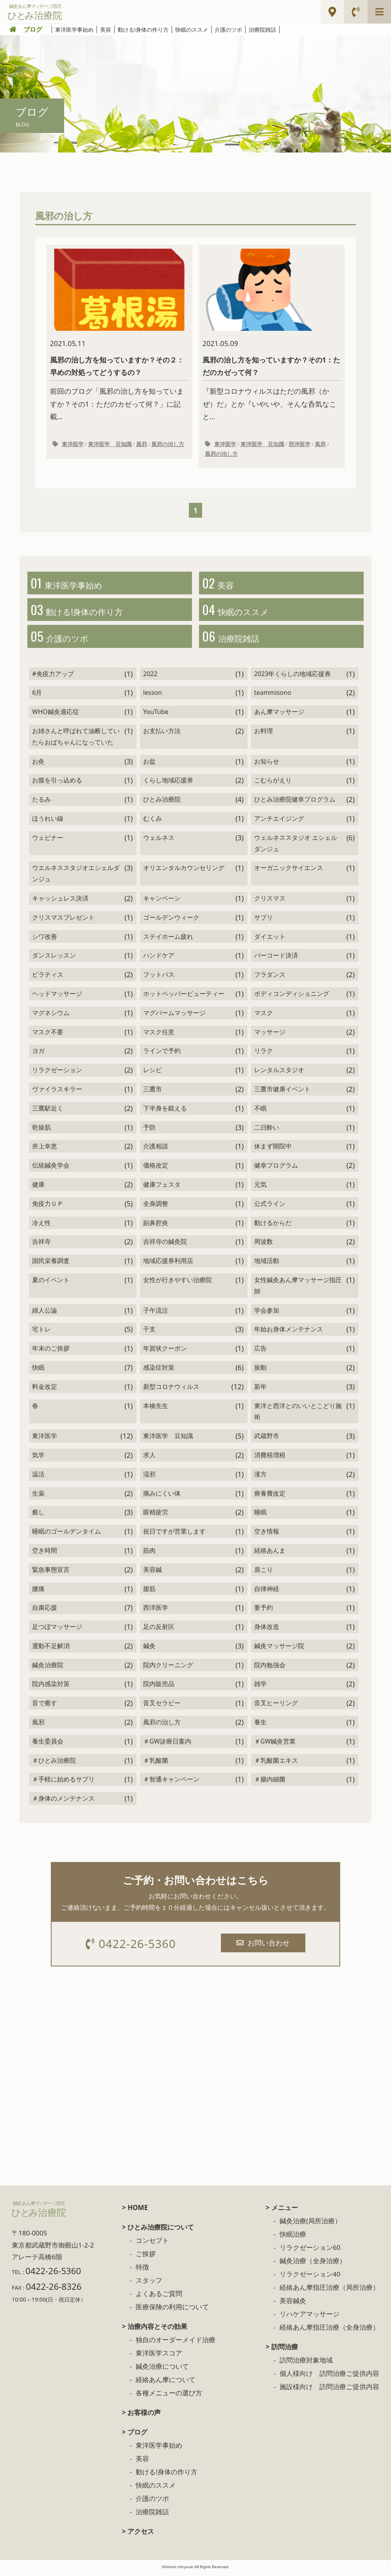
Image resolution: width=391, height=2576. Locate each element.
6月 (37, 696)
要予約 (263, 1611)
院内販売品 (158, 1687)
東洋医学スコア (159, 2356)
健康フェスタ (162, 1187)
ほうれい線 (47, 822)
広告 (260, 1351)
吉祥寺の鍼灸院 (165, 1245)
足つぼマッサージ (57, 1630)
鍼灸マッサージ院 (279, 1649)
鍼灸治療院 (47, 1668)
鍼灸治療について (162, 2370)
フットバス (158, 978)
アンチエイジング (279, 822)
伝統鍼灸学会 (51, 1168)
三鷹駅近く (47, 1111)
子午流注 (155, 1313)
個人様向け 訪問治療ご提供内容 (329, 2377)
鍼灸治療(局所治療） (310, 2224)
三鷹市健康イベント (282, 1092)
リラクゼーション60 (310, 2251)
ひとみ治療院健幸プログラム (294, 802)
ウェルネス (158, 840)
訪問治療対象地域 (306, 2363)
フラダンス (269, 978)
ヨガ (38, 1054)
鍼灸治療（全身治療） (313, 2264)
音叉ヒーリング (276, 1706)
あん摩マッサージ (279, 715)
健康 (38, 1187)
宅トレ (41, 1332)
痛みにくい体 (162, 1496)
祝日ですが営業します (174, 1534)
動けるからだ (273, 1226)
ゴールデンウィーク (171, 920)
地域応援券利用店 (168, 1264)
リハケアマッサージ (309, 2317)
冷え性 (41, 1226)
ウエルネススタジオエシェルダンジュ (76, 877)
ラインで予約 (162, 1054)
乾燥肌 (41, 1130)
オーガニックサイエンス (288, 871)
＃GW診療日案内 (167, 1744)
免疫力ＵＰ (47, 1206)
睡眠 (260, 1515)
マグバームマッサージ (174, 1016)
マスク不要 (47, 1035)
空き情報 (266, 1534)
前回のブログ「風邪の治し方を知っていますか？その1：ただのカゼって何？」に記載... (119, 335)
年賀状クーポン (165, 1351)
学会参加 (266, 1313)
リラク (263, 1054)
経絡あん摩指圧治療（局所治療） (329, 2291)
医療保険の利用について (172, 2310)
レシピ (152, 1073)
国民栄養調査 (51, 1264)
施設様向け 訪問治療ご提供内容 (329, 2390)
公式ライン (269, 1206)
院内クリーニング (168, 1668)
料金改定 (44, 1389)
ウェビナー (47, 840)
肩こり (263, 1572)
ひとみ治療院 (162, 802)
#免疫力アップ (53, 677)
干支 (149, 1332)
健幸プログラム (276, 1168)
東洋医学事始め (74, 29)
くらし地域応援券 (168, 783)
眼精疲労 (155, 1515)
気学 (38, 1458)
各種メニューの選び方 (169, 2396)
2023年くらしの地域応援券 (292, 677)
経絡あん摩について (166, 2383)
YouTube (156, 715)
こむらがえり (273, 783)
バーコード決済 (276, 958)
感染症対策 (158, 1370)
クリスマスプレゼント (63, 920)
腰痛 (38, 1592)
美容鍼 (152, 1572)
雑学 (260, 1687)
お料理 (263, 734)
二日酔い (266, 1130)
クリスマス (269, 901)
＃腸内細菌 (269, 1782)
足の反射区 (158, 1630)
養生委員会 (47, 1744)
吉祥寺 (41, 1245)
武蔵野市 (266, 1439)
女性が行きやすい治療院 (177, 1283)
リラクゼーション (57, 1073)
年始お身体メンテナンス (288, 1332)
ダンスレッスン (54, 958)
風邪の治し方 (167, 445)
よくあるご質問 (159, 2297)
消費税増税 (269, 1458)
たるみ (41, 802)
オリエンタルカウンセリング (183, 871)
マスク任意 (158, 1035)
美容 (105, 29)
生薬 (38, 1496)
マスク (263, 1016)
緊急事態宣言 (51, 1572)
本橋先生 (155, 1409)
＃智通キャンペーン (171, 1782)
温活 (38, 1477)
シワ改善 (44, 939)
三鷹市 (152, 1092)
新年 (260, 1389)
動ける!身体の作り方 (143, 29)
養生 (260, 1725)
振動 (260, 1370)
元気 (260, 1187)
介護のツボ (228, 29)
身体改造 (266, 1630)
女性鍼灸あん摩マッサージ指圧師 (298, 1289)
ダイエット (269, 939)
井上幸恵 (44, 1149)
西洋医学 (299, 445)
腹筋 (149, 1592)
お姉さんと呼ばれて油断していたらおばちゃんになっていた (76, 740)
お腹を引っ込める (57, 783)
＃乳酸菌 (155, 1763)
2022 (150, 677)
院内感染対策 (51, 1687)
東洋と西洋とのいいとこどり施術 (298, 1414)
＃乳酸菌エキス (276, 1763)
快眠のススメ (191, 29)
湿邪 (149, 1477)
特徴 (142, 2270)
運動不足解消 (51, 1649)
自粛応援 (44, 1611)
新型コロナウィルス (171, 1389)
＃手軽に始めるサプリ (63, 1782)
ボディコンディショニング (291, 996)
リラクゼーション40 (310, 2277)
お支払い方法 (162, 734)
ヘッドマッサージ (57, 996)
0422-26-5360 (131, 1947)
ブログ (32, 29)
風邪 (141, 445)
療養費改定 (269, 1496)
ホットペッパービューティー (183, 996)
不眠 (260, 1111)
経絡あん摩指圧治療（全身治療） (329, 2331)
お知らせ (266, 764)
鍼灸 (149, 1649)
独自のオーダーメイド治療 (175, 2343)
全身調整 (155, 1206)
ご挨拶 (146, 2257)
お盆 (149, 764)
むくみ (152, 822)
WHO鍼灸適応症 (55, 715)
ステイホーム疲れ (168, 939)
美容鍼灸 (293, 2304)
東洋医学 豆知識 (110, 445)
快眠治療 (293, 2237)
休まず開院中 (273, 1149)
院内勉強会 (269, 1668)
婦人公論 (44, 1313)
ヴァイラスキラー (57, 1092)
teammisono (272, 696)
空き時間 (44, 1553)
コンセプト (152, 2244)
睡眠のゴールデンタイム (66, 1534)
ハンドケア (158, 958)
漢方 (260, 1477)
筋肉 (149, 1553)
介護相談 (155, 1149)
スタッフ (149, 2284)
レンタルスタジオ (279, 1073)
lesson (152, 696)
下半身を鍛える (165, 1111)
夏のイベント (51, 1283)
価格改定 (155, 1168)
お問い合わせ (263, 1945)
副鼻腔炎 (155, 1226)
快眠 (38, 1370)
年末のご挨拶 (51, 1351)
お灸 (38, 764)
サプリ (263, 920)
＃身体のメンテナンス (63, 1801)
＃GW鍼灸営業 (275, 1744)
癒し (38, 1515)
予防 (149, 1130)
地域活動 (266, 1264)
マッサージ (269, 1035)
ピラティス (47, 978)
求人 (149, 1458)
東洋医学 (73, 445)
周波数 (263, 1245)
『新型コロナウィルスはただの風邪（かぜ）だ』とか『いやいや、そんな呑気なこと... (272, 335)
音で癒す (44, 1706)
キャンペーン (162, 901)
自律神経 (266, 1592)
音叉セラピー (162, 1706)
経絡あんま (269, 1553)
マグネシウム (51, 1016)
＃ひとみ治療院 (54, 1763)
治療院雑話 (262, 29)
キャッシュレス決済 (60, 901)
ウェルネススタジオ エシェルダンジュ (295, 846)
